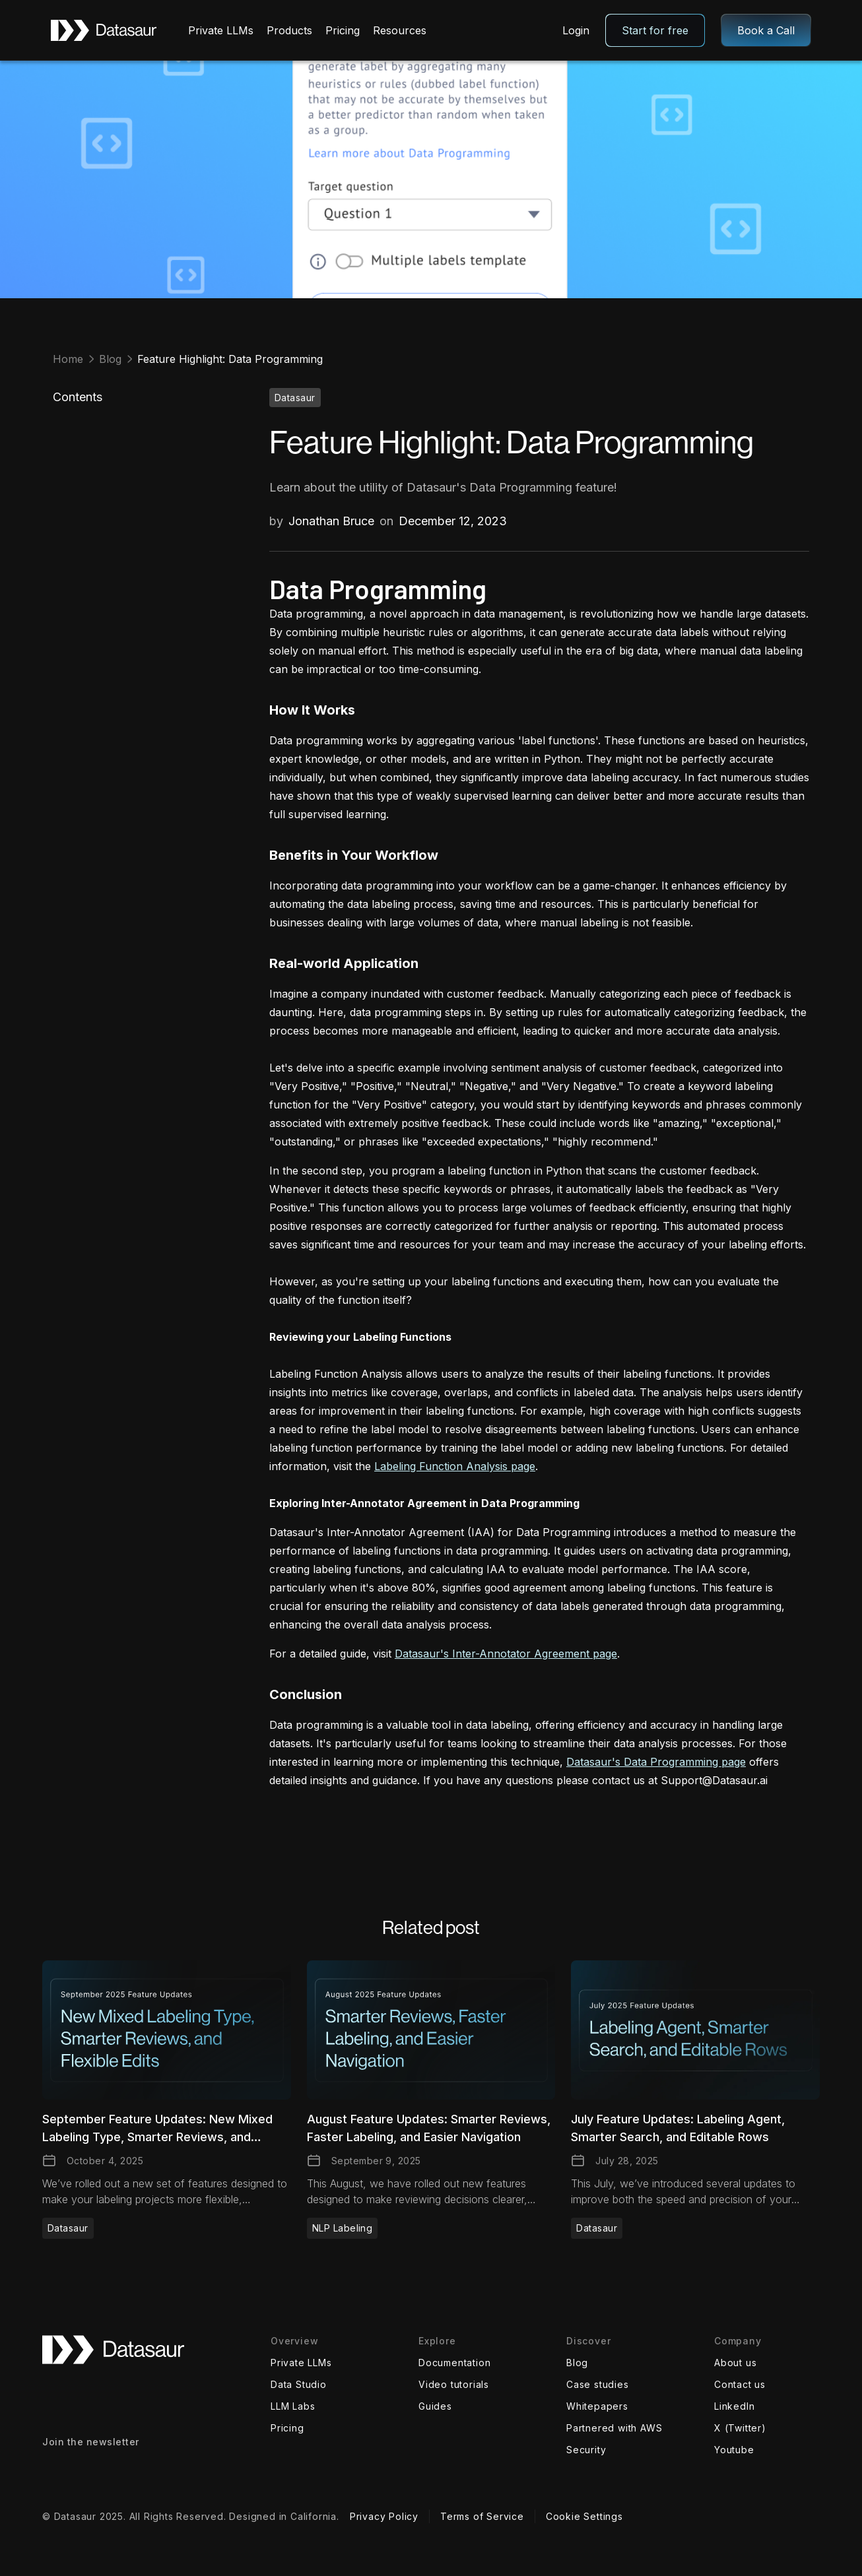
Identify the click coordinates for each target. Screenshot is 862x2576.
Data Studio (299, 2384)
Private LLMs (301, 2362)
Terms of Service (482, 2516)
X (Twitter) (740, 2427)
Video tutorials (453, 2384)
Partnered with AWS (614, 2427)
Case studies (597, 2384)
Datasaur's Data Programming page (656, 1761)
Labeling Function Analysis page (454, 1466)
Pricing (287, 2427)
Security (586, 2449)
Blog (577, 2362)
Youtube (734, 2449)
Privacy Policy (384, 2516)
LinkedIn (734, 2406)
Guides (435, 2406)
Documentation (454, 2362)
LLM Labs (293, 2406)
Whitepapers (597, 2406)
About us (735, 2362)
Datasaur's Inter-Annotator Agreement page (506, 1653)
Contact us (740, 2384)
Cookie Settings (584, 2516)
